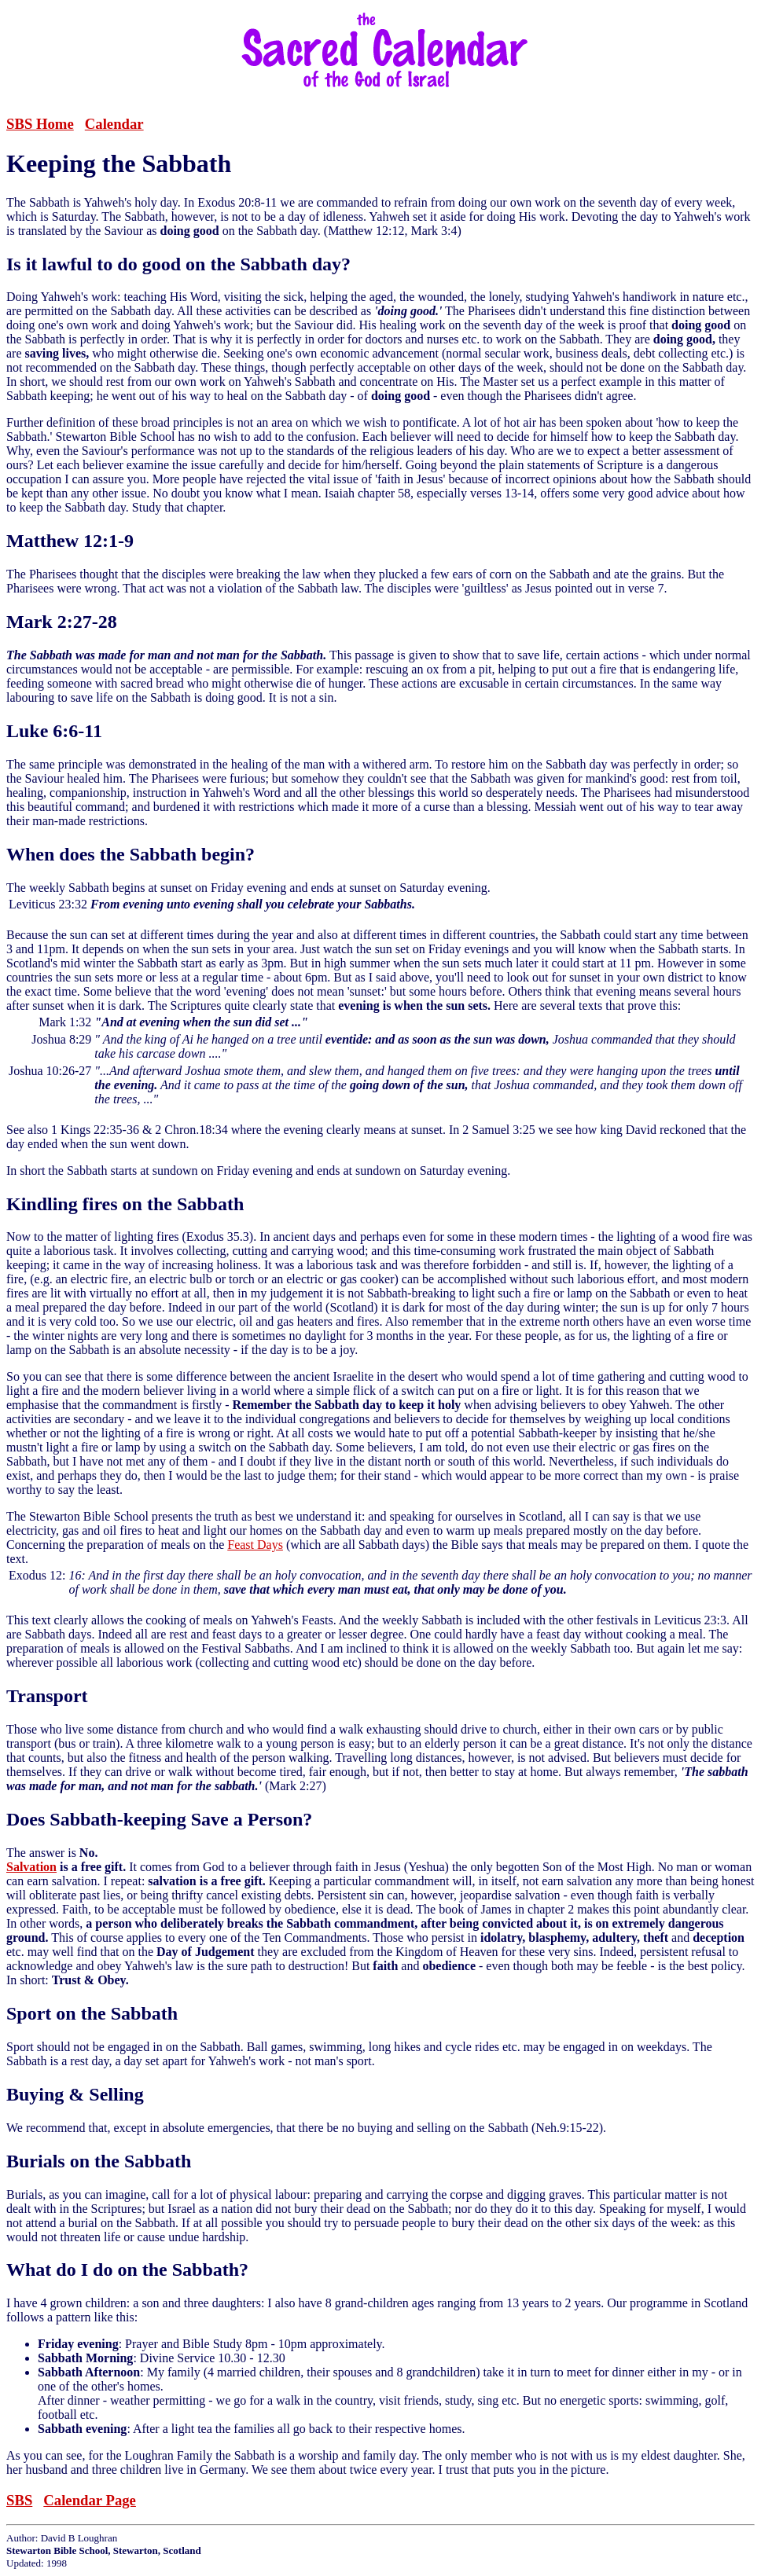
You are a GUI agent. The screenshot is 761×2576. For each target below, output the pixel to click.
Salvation (31, 1866)
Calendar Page (89, 2500)
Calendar (114, 124)
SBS (19, 2500)
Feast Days (255, 1544)
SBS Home (40, 124)
